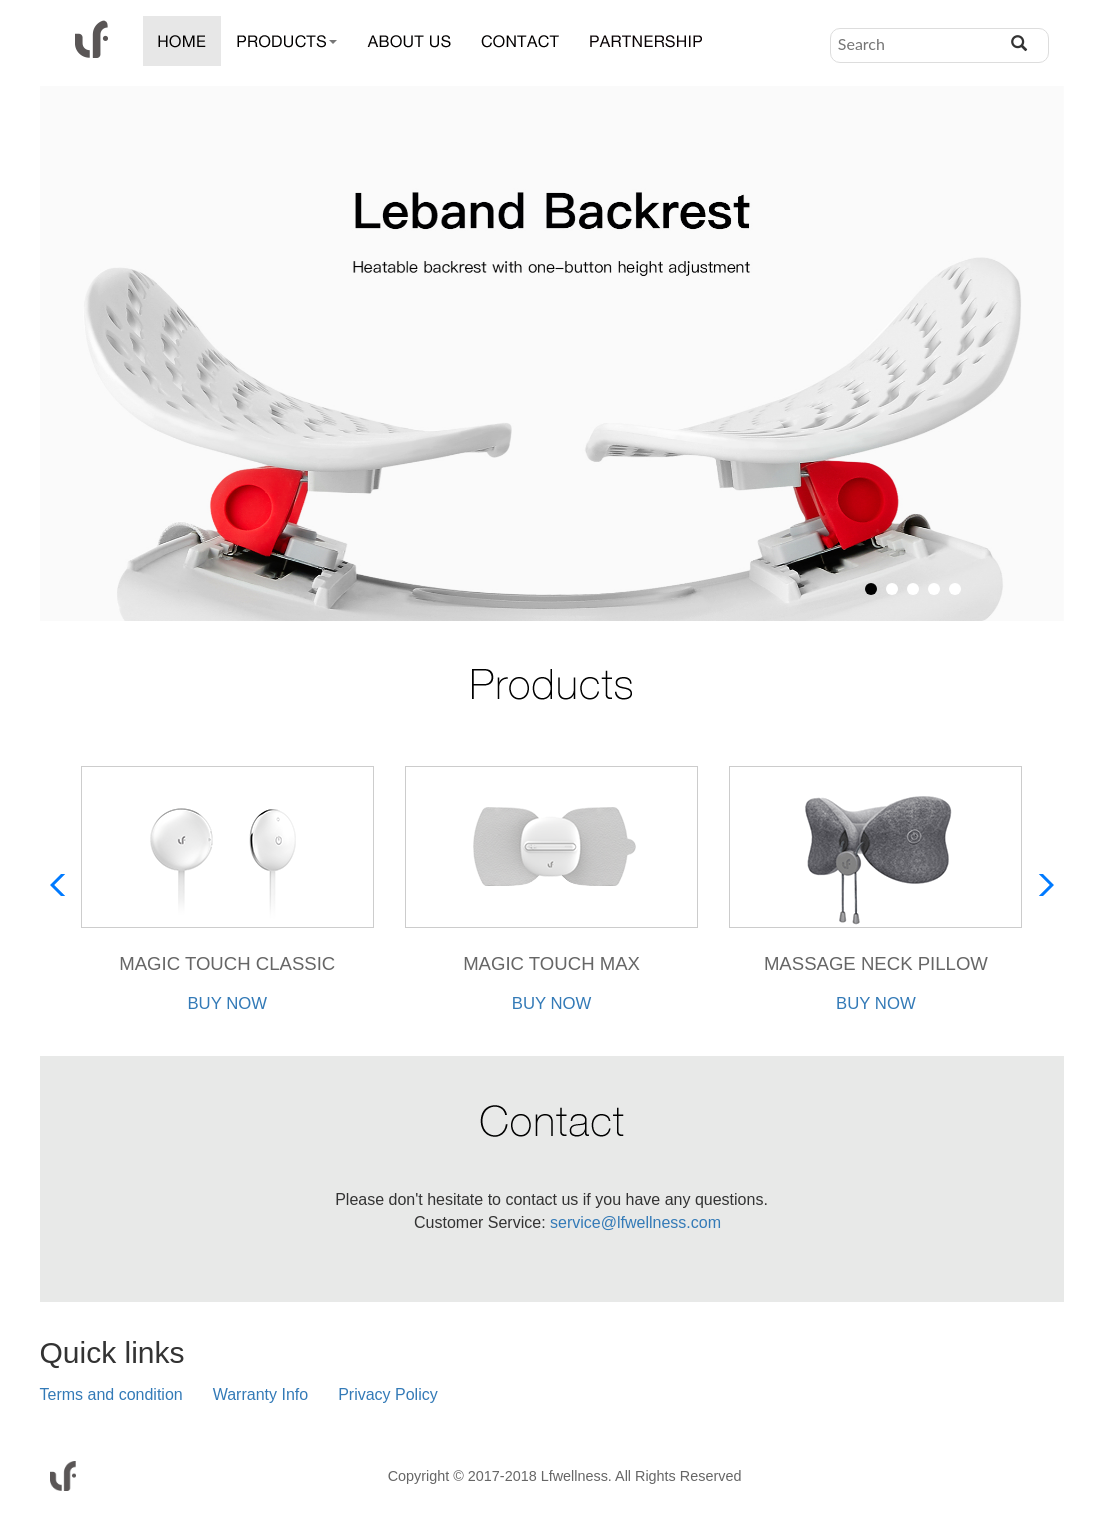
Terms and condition (111, 1395)
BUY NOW (227, 1004)
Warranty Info (260, 1395)
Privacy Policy (388, 1395)
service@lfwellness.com (633, 1223)
